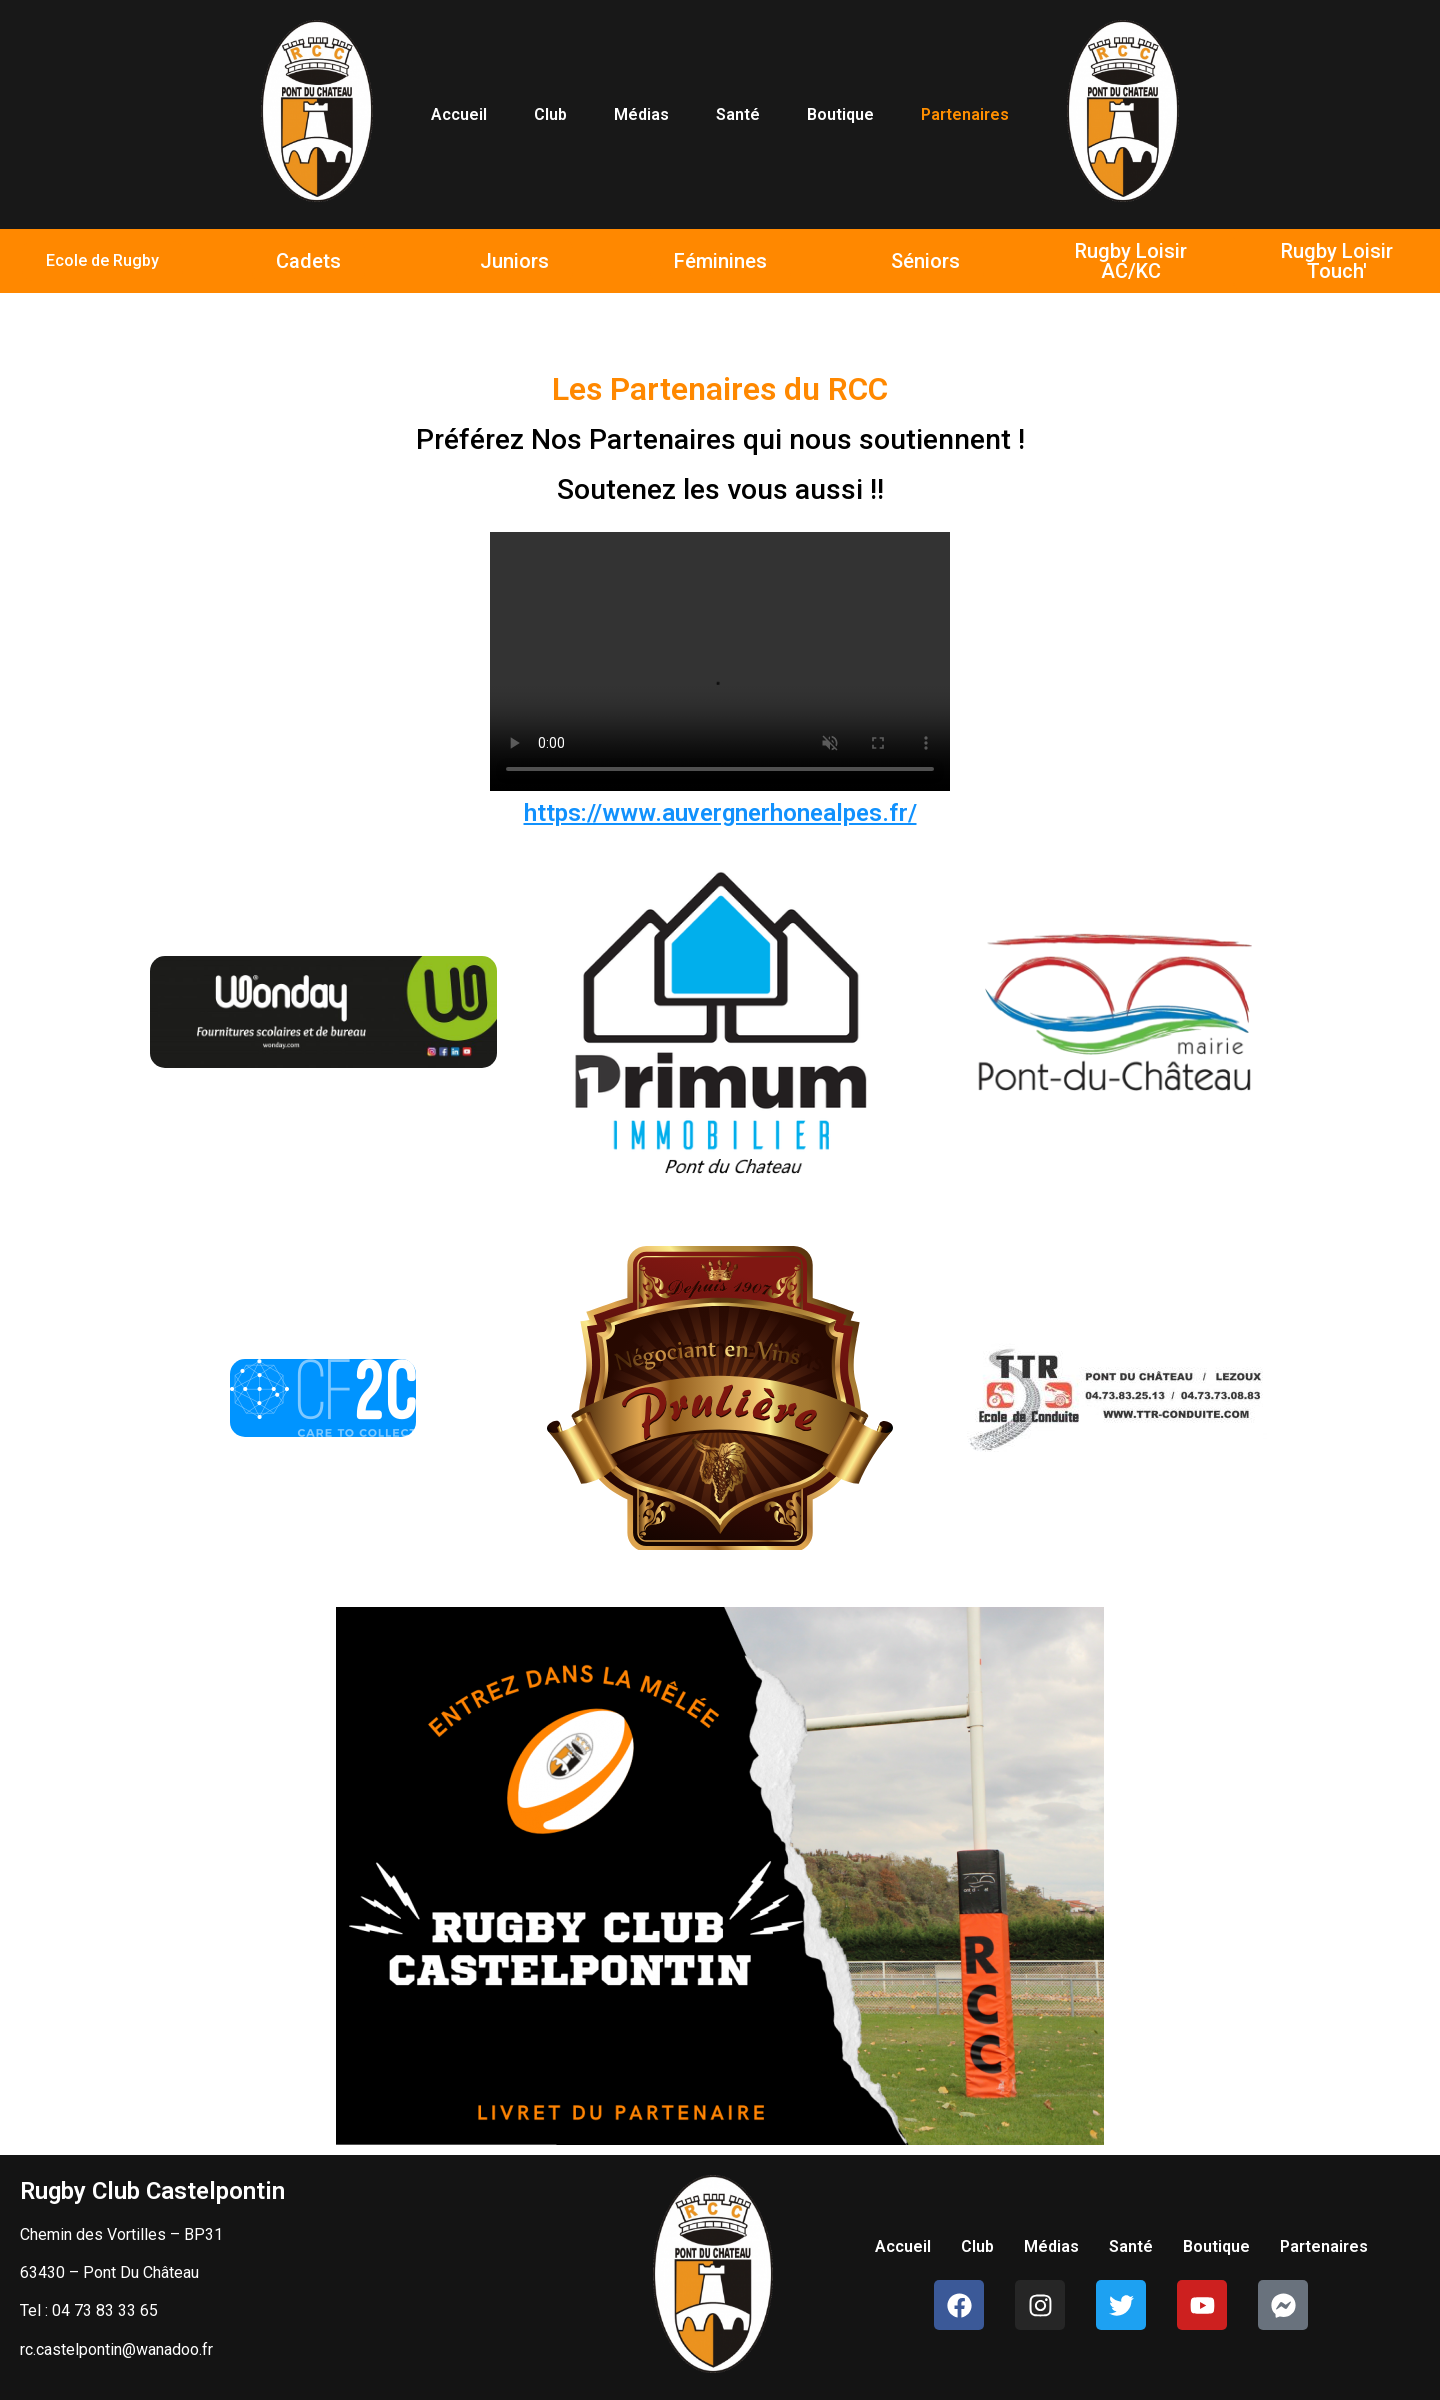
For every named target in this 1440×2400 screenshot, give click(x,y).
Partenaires (965, 114)
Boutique (840, 114)
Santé (738, 114)
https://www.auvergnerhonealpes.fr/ (720, 813)
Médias (641, 114)
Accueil (459, 114)
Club (550, 114)
